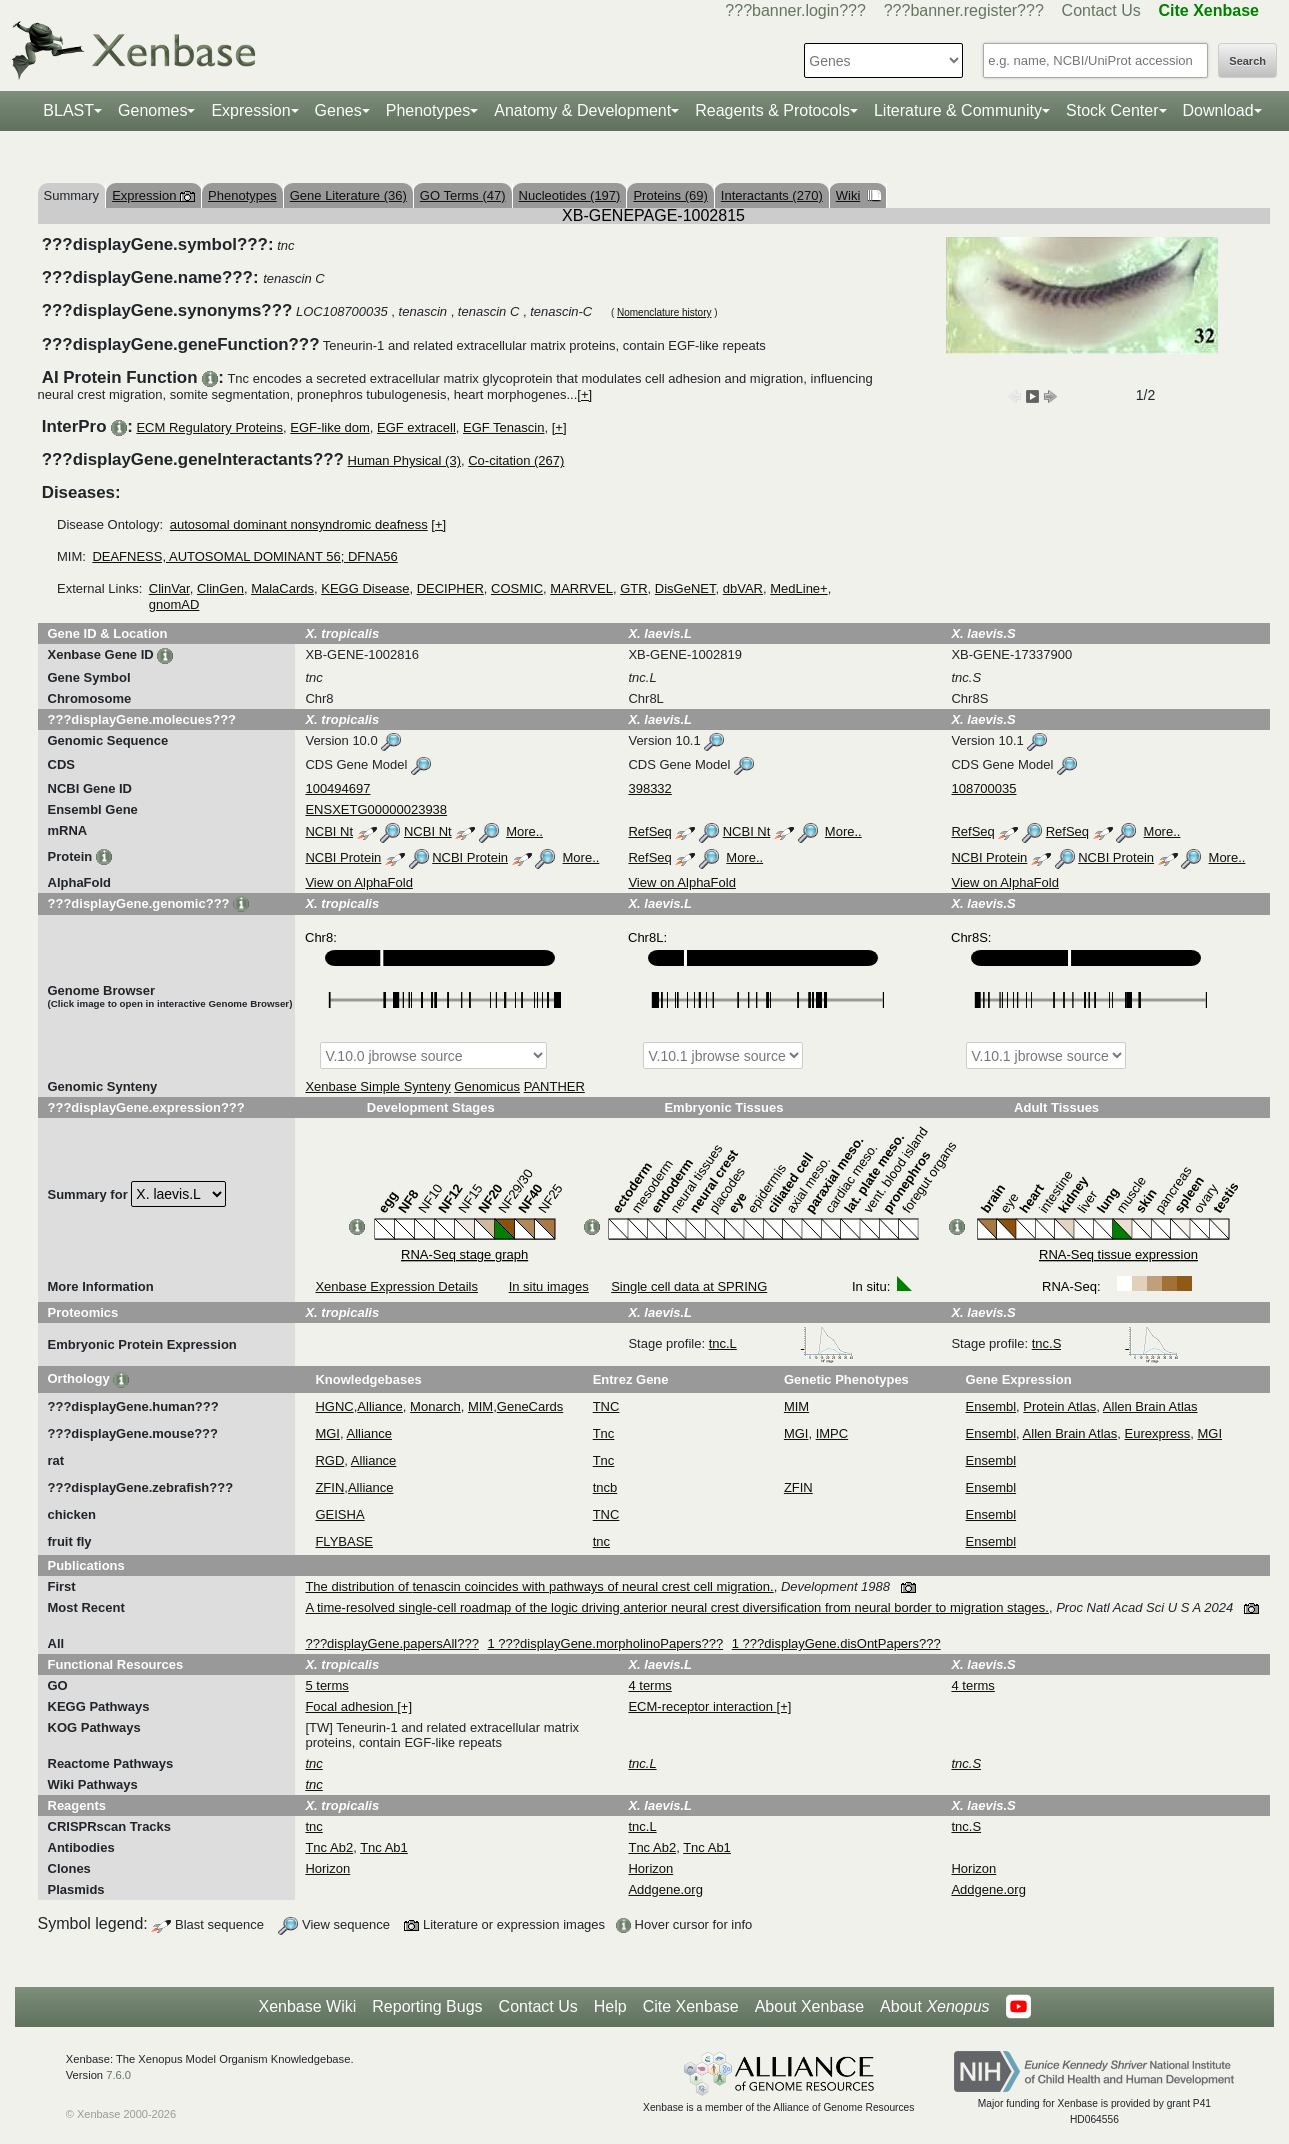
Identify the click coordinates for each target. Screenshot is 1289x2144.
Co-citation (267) (516, 460)
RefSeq (649, 831)
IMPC (832, 1433)
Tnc (604, 1433)
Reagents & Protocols (772, 110)
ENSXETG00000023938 (376, 809)
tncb (605, 1487)
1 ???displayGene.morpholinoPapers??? (606, 1643)
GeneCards (530, 1406)
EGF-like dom (329, 427)
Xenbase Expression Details (396, 1286)
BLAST (68, 110)
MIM (480, 1406)
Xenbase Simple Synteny (377, 1086)
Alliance (380, 1406)
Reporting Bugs (427, 2006)
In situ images (549, 1286)
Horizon (327, 1868)
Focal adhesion (351, 1706)
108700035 (983, 788)
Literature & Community (958, 110)
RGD (329, 1460)
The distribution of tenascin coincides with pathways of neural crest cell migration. (539, 1586)
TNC (606, 1406)
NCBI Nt (329, 831)
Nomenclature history (664, 312)
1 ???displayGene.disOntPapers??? (836, 1643)
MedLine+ (798, 588)
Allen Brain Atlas (1150, 1406)
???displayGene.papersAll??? (391, 1643)
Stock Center (1112, 110)
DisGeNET (685, 588)
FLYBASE (344, 1541)
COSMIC (517, 588)
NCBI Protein (343, 857)
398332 (649, 788)
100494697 (337, 788)
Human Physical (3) (404, 460)
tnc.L (782, 1343)
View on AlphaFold (358, 882)
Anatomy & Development (582, 110)
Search (1247, 61)
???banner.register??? (964, 10)
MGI (327, 1433)
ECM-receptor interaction (702, 1706)
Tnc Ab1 (384, 1847)
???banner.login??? (795, 10)
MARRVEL (581, 588)
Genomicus (487, 1086)
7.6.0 (118, 2075)
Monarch (435, 1406)
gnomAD (174, 604)
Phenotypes (428, 110)
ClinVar (169, 588)
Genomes (152, 110)
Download (1218, 110)
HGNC (334, 1406)
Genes (338, 110)
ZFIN (329, 1487)
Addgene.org (665, 1889)
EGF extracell (416, 427)
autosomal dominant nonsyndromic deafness (299, 524)
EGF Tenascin (503, 427)
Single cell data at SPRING (689, 1286)
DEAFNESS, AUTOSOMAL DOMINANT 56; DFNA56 (244, 556)
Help (610, 2006)
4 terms (649, 1685)
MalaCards (282, 588)
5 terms (326, 1685)
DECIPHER (450, 588)
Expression (250, 110)
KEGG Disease (365, 588)
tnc (601, 1541)
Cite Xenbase (691, 2006)
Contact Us (1101, 10)
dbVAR (743, 588)
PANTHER (554, 1086)
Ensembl (991, 1406)
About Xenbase (809, 2006)
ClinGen (220, 588)
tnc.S (1105, 1343)
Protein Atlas (1059, 1406)
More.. (524, 831)
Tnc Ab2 (329, 1847)
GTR (633, 588)
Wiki (858, 195)
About (934, 2007)
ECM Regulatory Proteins (209, 427)
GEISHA (339, 1514)
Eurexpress (1158, 1433)
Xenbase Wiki (307, 2006)
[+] (584, 394)
